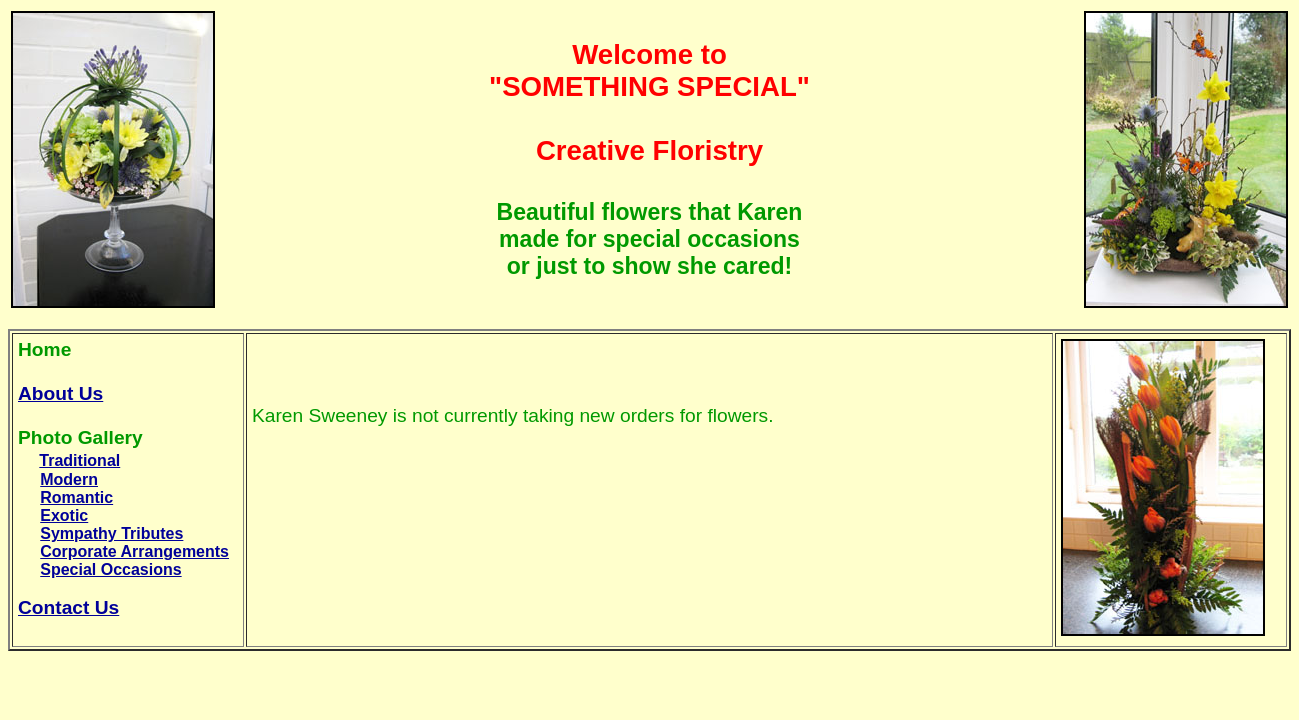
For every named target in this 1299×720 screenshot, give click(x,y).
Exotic (64, 515)
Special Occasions (110, 569)
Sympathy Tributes (111, 533)
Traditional (79, 460)
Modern (69, 479)
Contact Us (68, 607)
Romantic (76, 497)
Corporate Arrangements (134, 551)
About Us (60, 393)
